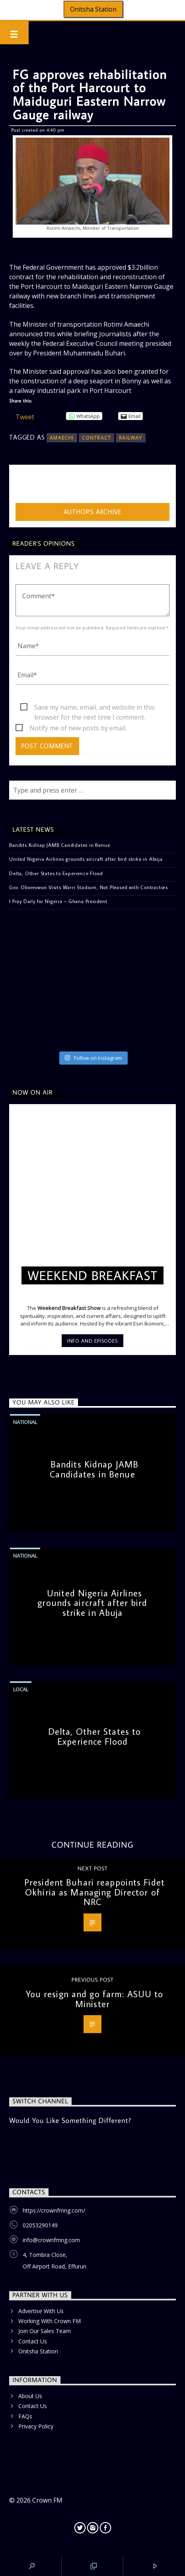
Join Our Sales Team (44, 2331)
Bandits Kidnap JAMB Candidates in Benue (59, 845)
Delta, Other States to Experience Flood (56, 873)
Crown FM (47, 2500)
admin (24, 486)
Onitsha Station (93, 9)
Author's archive (93, 512)
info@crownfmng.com (51, 2240)
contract (96, 437)
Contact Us (32, 2341)
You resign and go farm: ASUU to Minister (95, 1999)
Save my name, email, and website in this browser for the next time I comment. (94, 707)
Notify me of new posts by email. (78, 728)
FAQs (25, 2416)
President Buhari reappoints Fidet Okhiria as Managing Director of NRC (94, 1891)
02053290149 (40, 2225)
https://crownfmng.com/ (54, 2210)
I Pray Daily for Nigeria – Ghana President (58, 901)
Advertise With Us (41, 2311)
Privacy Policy (35, 2426)
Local (20, 1689)
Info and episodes (92, 1340)
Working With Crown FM (49, 2321)
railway (130, 437)
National (25, 1422)
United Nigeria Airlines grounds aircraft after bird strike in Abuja (86, 859)
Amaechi (62, 437)
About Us (30, 2396)
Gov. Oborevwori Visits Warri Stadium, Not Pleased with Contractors (88, 887)
